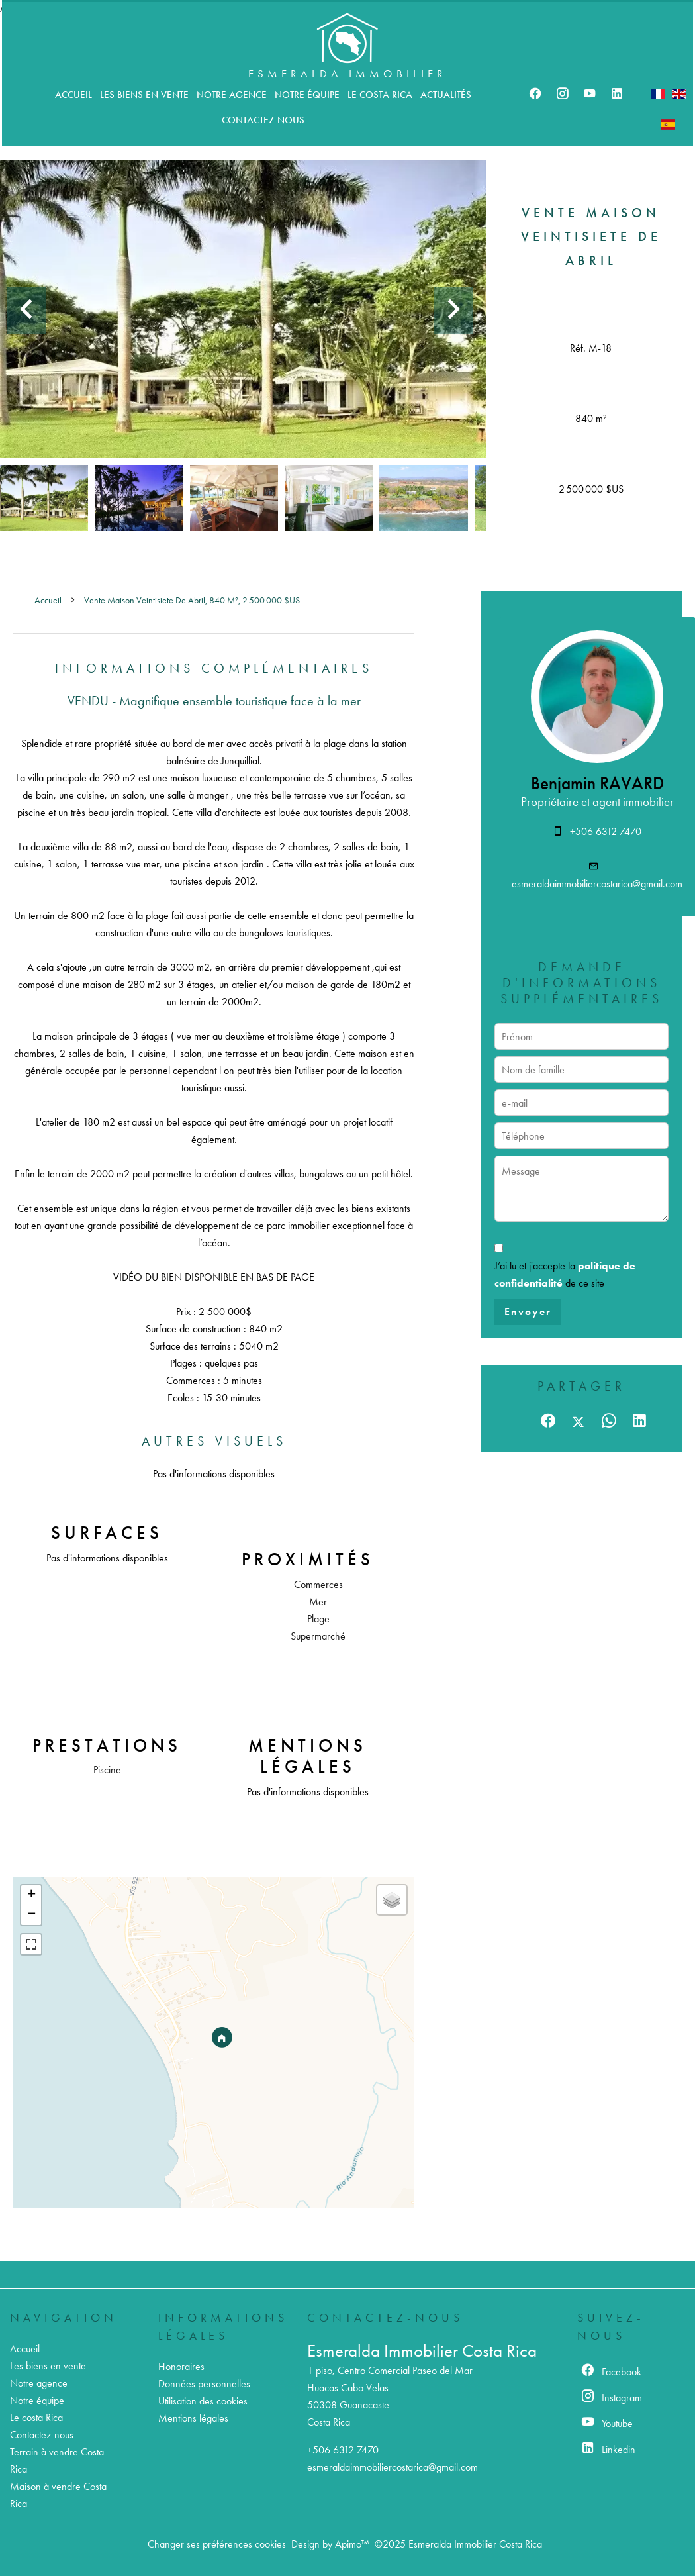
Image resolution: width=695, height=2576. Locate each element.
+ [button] (31, 1895)
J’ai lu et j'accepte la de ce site (564, 1274)
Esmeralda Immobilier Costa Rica (422, 2350)
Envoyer (527, 1311)
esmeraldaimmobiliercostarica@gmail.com (597, 883)
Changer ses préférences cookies (217, 2544)
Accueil (48, 600)
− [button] (31, 1915)
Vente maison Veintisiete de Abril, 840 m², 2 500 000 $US (192, 600)
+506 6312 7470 (605, 831)
